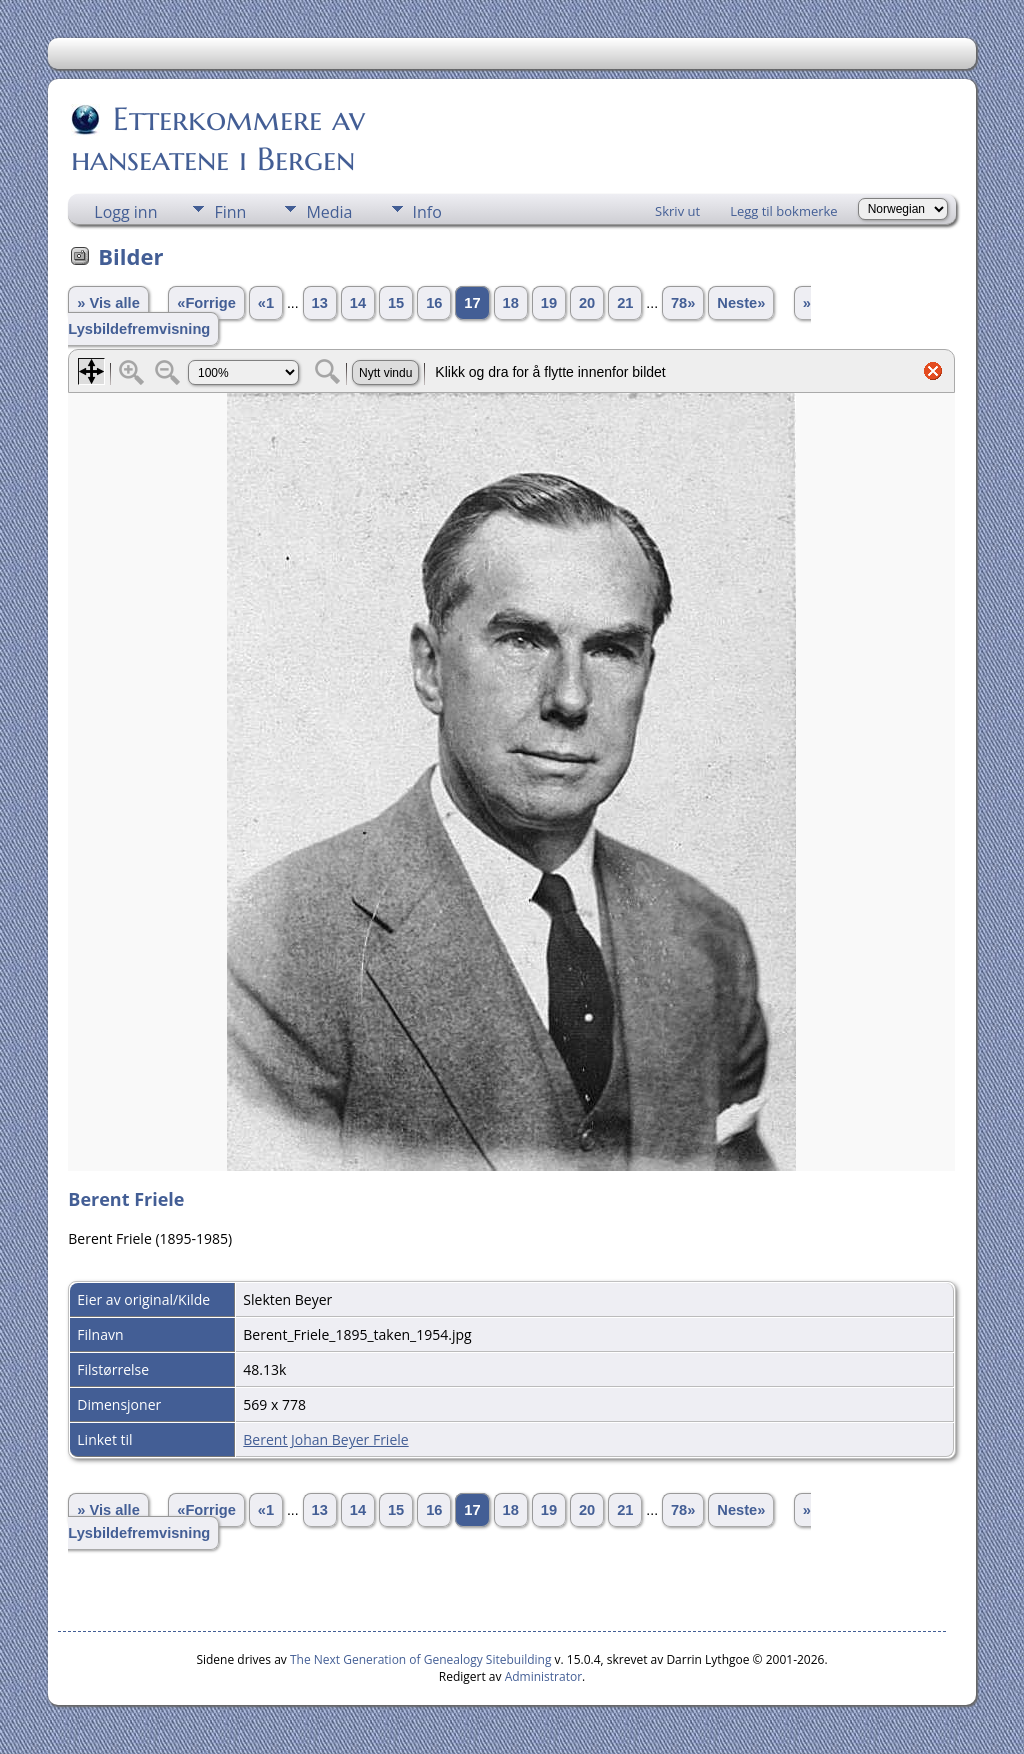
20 (587, 303)
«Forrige (206, 303)
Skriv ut (677, 211)
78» (683, 303)
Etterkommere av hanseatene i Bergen (218, 139)
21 (625, 303)
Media (329, 212)
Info (427, 212)
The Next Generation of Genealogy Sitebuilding (421, 1659)
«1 (266, 303)
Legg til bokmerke (784, 211)
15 (396, 303)
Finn (230, 212)
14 (358, 303)
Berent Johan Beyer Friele (325, 1439)
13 (320, 303)
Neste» (741, 303)
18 (511, 303)
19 (549, 303)
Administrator (543, 1676)
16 (434, 303)
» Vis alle (108, 303)
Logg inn (125, 212)
